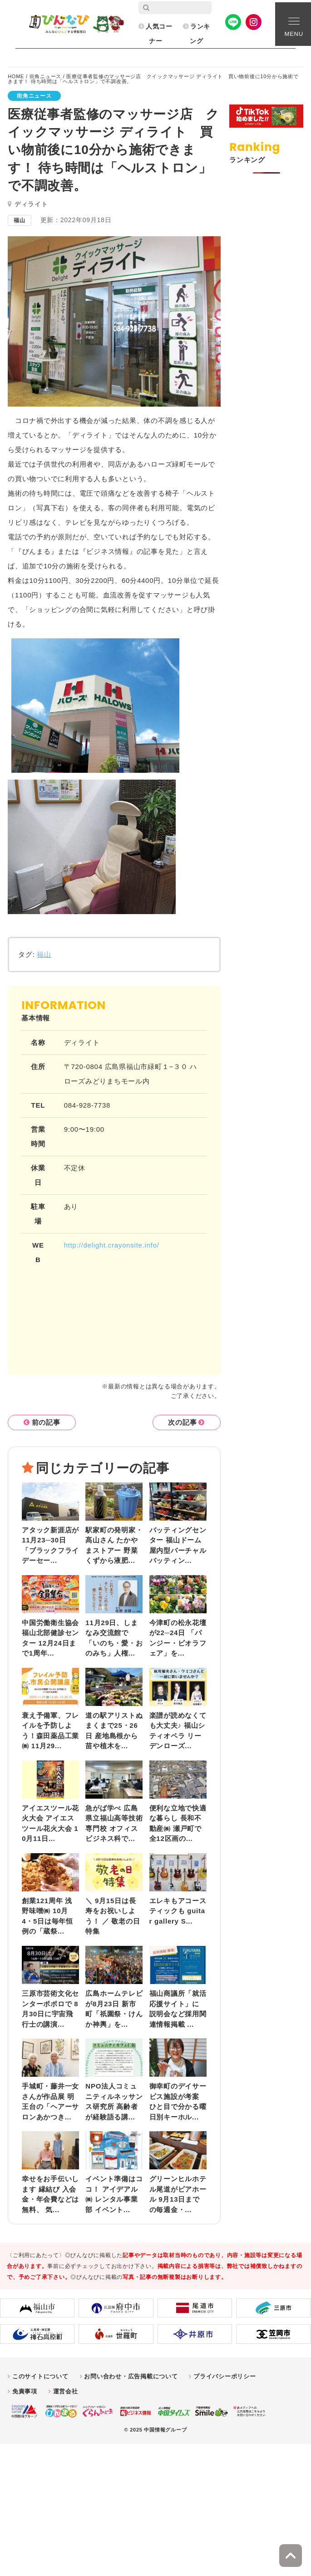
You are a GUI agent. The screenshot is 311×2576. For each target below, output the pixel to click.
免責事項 (24, 2391)
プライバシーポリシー (224, 2376)
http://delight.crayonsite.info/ (111, 1245)
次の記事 (182, 1422)
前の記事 (46, 1422)
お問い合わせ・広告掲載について (131, 2376)
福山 (44, 954)
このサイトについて (40, 2376)
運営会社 (65, 2391)
